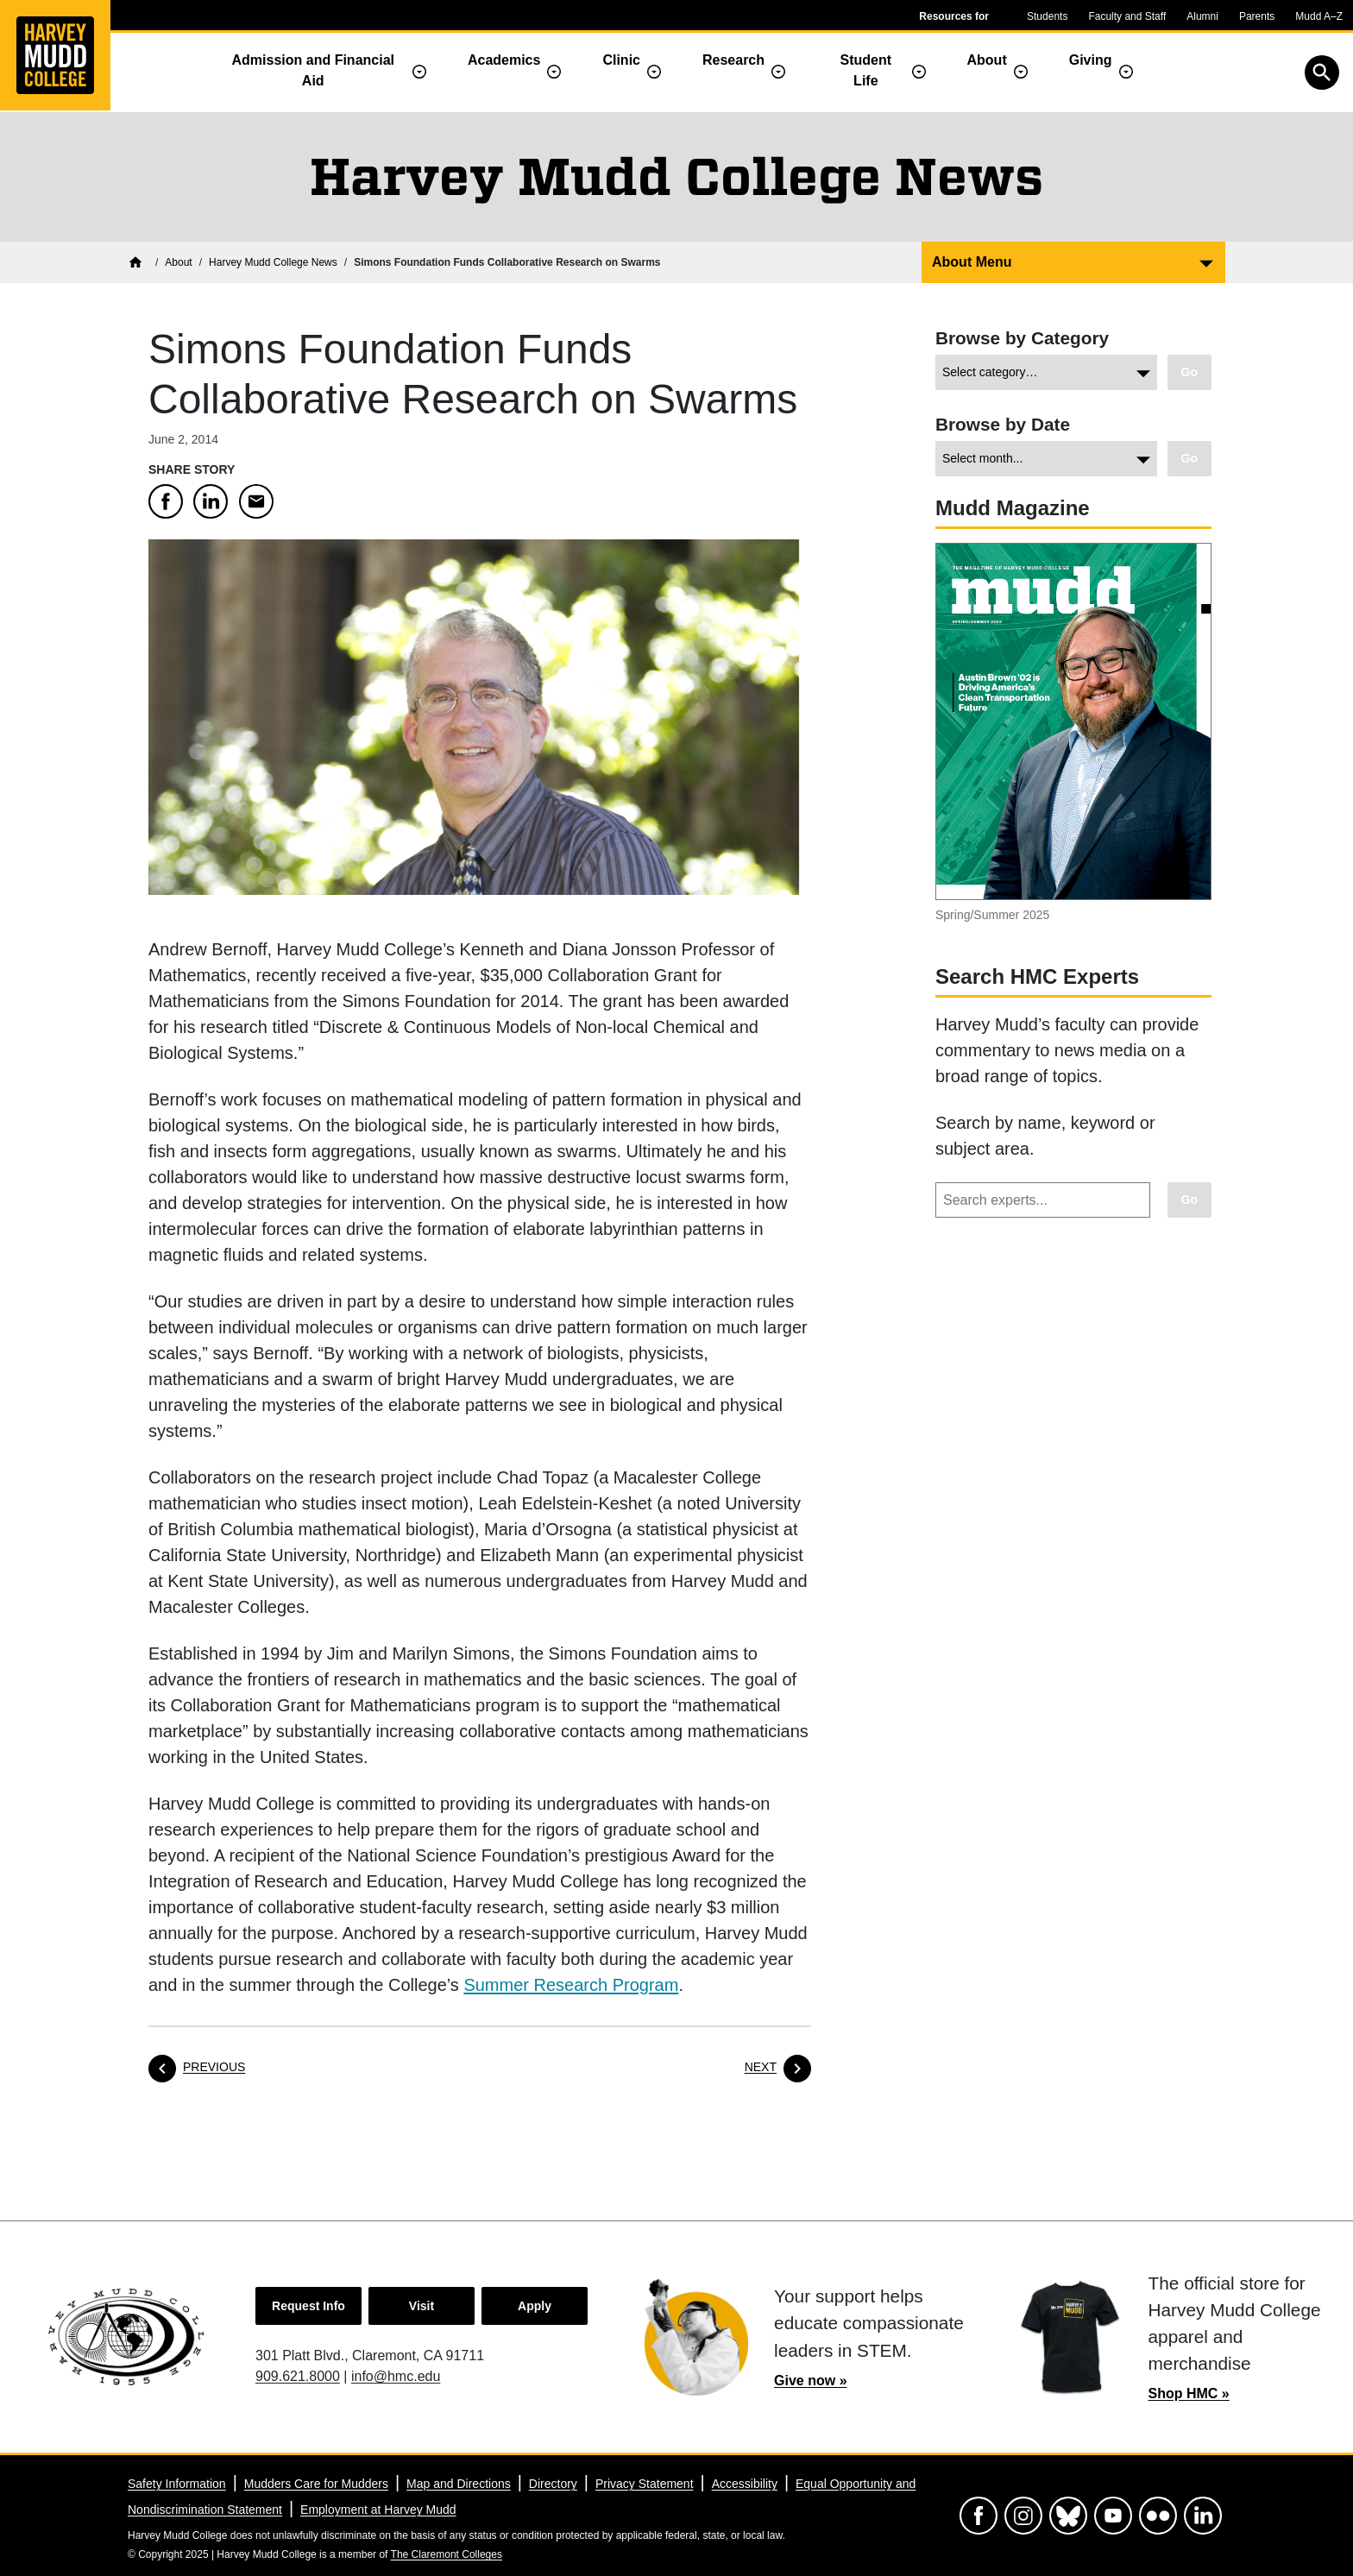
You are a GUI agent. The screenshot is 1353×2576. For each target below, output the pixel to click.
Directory (553, 2484)
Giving (1090, 60)
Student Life (866, 70)
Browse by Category (1022, 338)
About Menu (971, 262)
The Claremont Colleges (446, 2554)
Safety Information (177, 2484)
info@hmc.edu (395, 2376)
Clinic (621, 60)
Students (1047, 16)
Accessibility (744, 2484)
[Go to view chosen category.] (1189, 372)
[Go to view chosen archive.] (1189, 458)
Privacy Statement (644, 2484)
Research (733, 60)
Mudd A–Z (1319, 16)
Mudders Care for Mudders (316, 2484)
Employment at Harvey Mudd (378, 2509)
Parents (1256, 16)
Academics (504, 60)
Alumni (1202, 16)
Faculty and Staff (1127, 16)
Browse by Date (1002, 424)
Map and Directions (458, 2484)
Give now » (810, 2380)
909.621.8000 (297, 2376)
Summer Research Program (570, 1984)
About (987, 60)
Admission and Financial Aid (313, 70)
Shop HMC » (1189, 2393)
